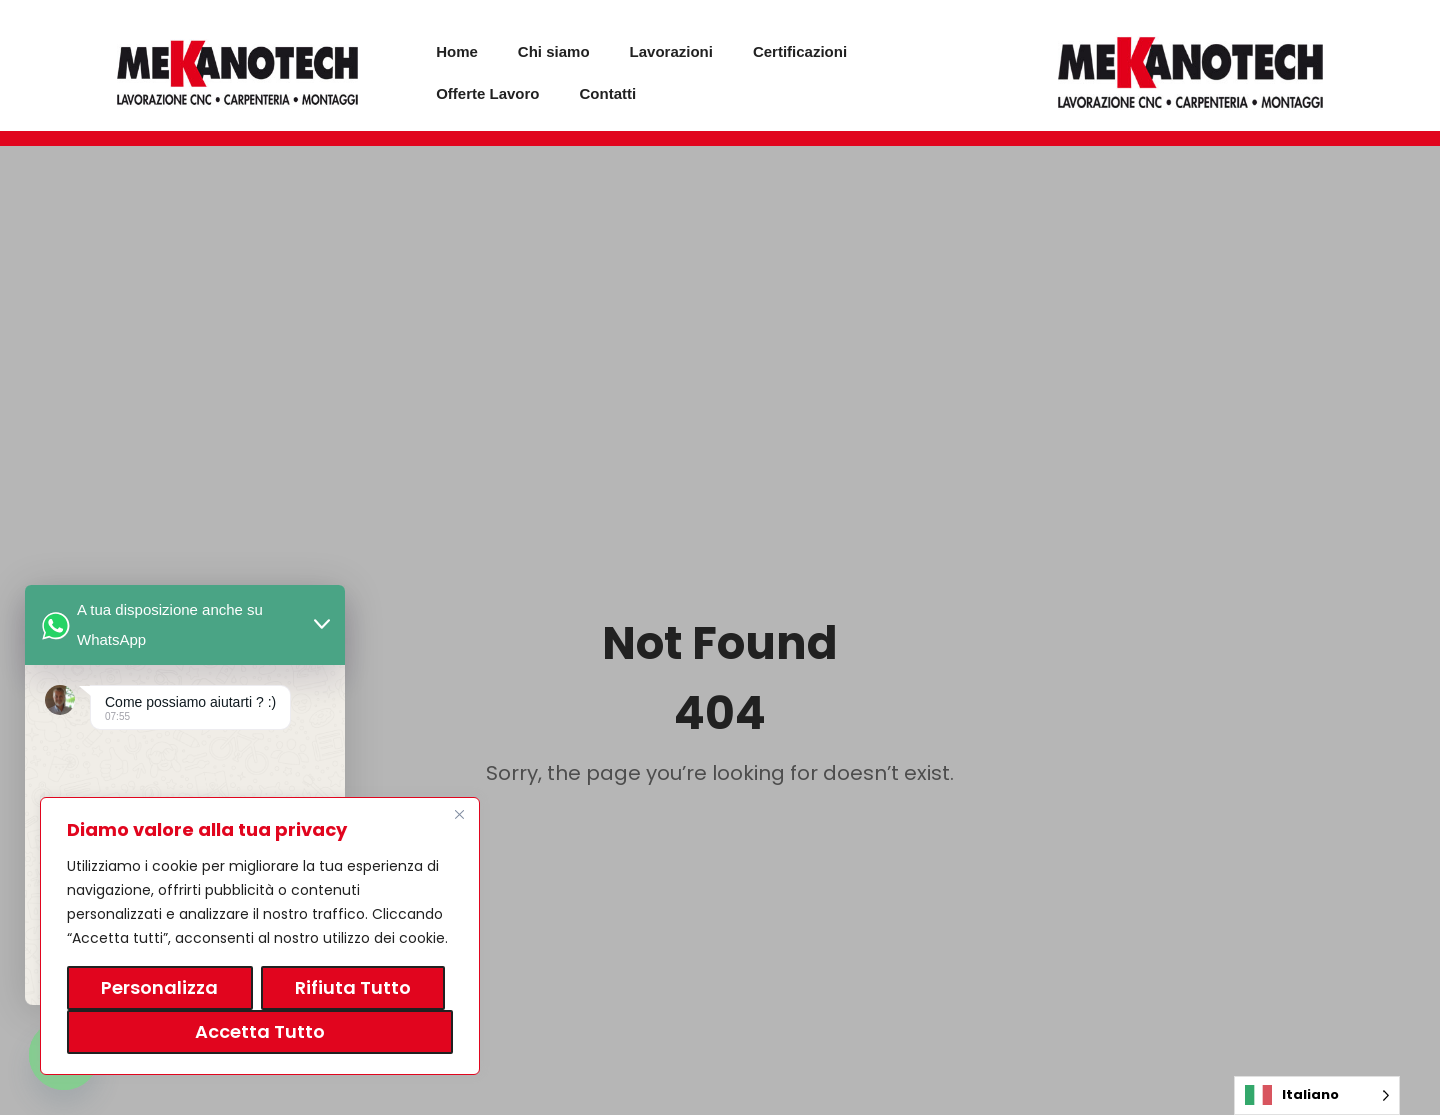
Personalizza (159, 987)
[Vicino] (459, 814)
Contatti (608, 93)
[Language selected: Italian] (1317, 1095)
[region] (260, 936)
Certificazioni (800, 51)
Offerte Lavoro (487, 93)
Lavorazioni (671, 51)
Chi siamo (554, 51)
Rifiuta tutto (353, 987)
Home (457, 51)
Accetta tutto (260, 1031)
